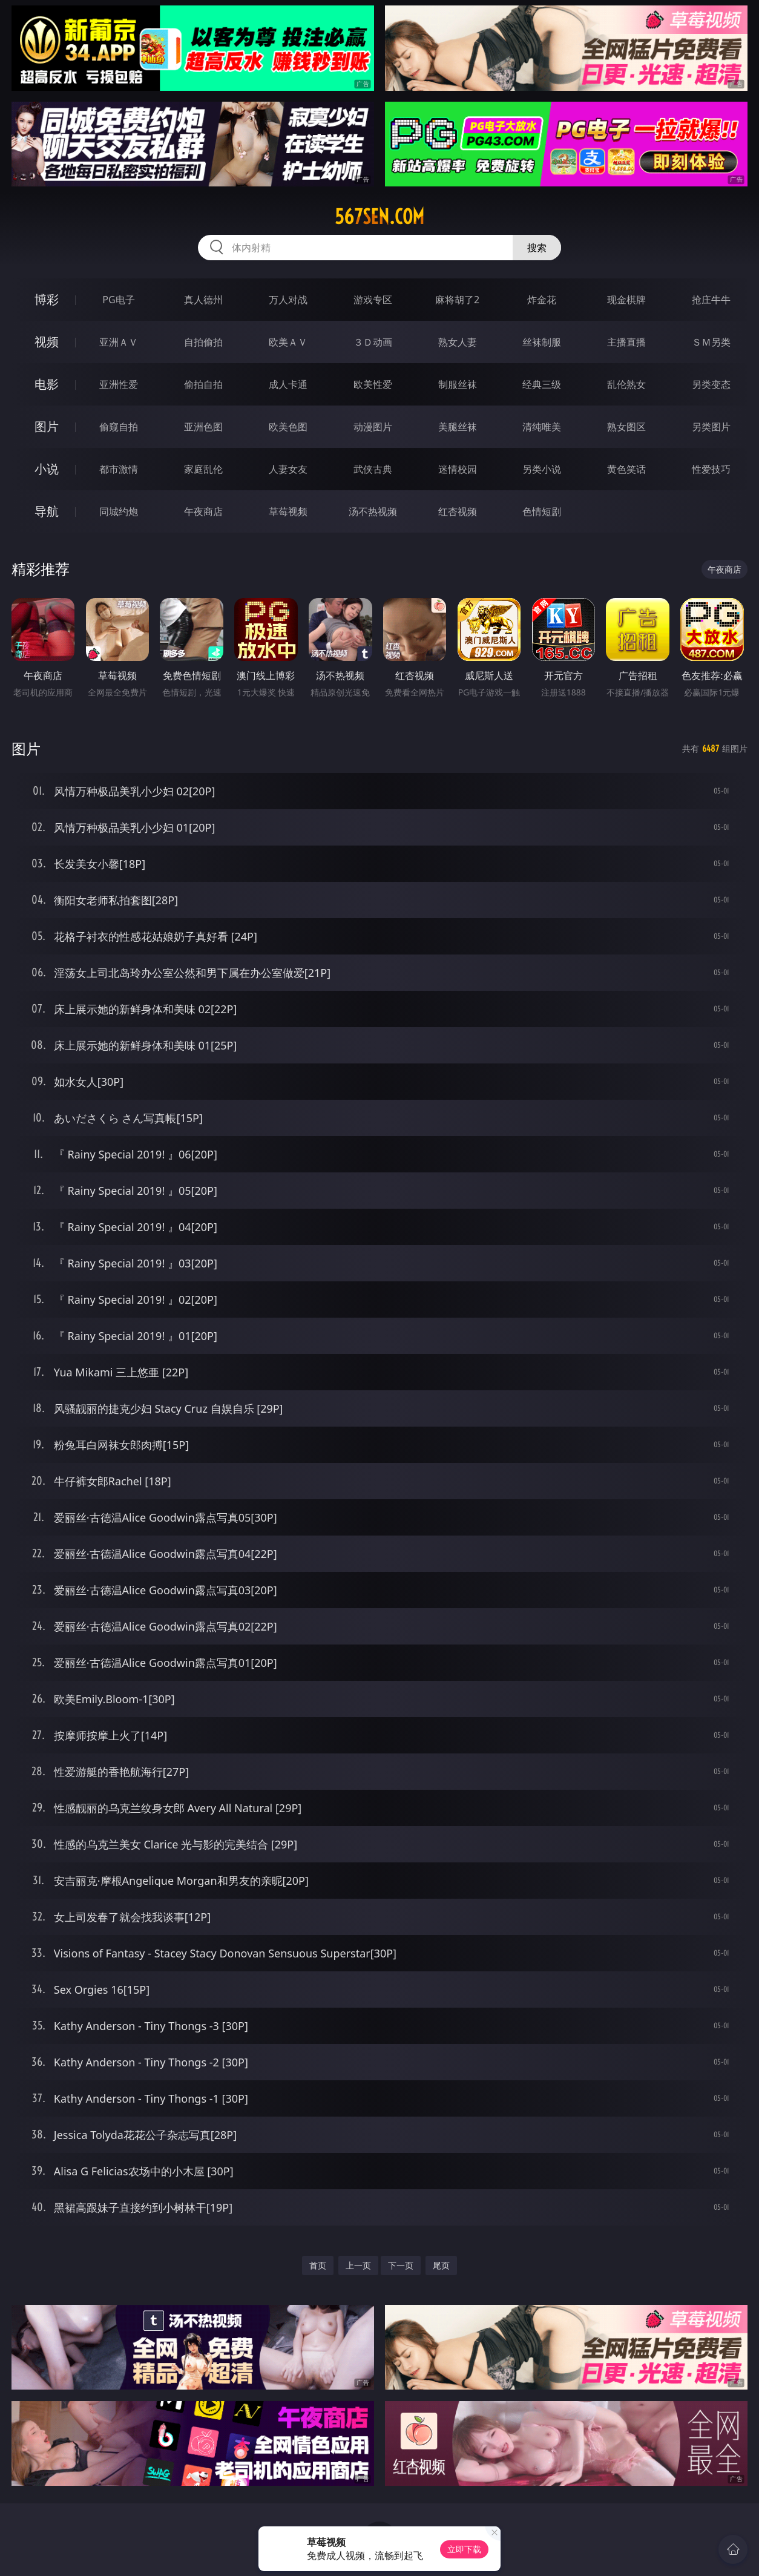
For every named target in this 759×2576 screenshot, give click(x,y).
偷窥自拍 (118, 426)
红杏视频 (457, 511)
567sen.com (379, 217)
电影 (46, 384)
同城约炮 (118, 511)
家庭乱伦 (203, 469)
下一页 (400, 2265)
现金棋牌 (626, 299)
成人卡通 (288, 384)
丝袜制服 (541, 342)
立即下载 (464, 2549)
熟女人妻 (457, 342)
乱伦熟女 (626, 384)
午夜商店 (203, 511)
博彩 (46, 299)
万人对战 (288, 299)
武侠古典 (372, 469)
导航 (46, 511)
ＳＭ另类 (711, 342)
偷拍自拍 (203, 384)
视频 (46, 342)
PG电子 (118, 299)
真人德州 (203, 299)
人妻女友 (288, 469)
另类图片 (711, 426)
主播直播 (626, 342)
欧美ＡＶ (288, 342)
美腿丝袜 (457, 426)
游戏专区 (372, 299)
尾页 (441, 2265)
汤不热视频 (373, 511)
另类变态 (711, 384)
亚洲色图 (203, 426)
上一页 (358, 2265)
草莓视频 (288, 511)
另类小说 (541, 469)
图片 (46, 426)
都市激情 (118, 469)
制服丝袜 (457, 384)
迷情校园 (457, 469)
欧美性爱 (372, 384)
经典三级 (541, 384)
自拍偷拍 (203, 342)
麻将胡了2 (457, 299)
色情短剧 (541, 511)
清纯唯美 (541, 426)
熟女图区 (626, 426)
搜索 (537, 247)
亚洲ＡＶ (118, 342)
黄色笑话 (626, 469)
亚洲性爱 (118, 384)
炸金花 (541, 299)
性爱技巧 (711, 469)
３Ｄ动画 (372, 342)
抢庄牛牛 (711, 299)
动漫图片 (372, 426)
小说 (46, 469)
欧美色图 (288, 426)
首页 (317, 2265)
